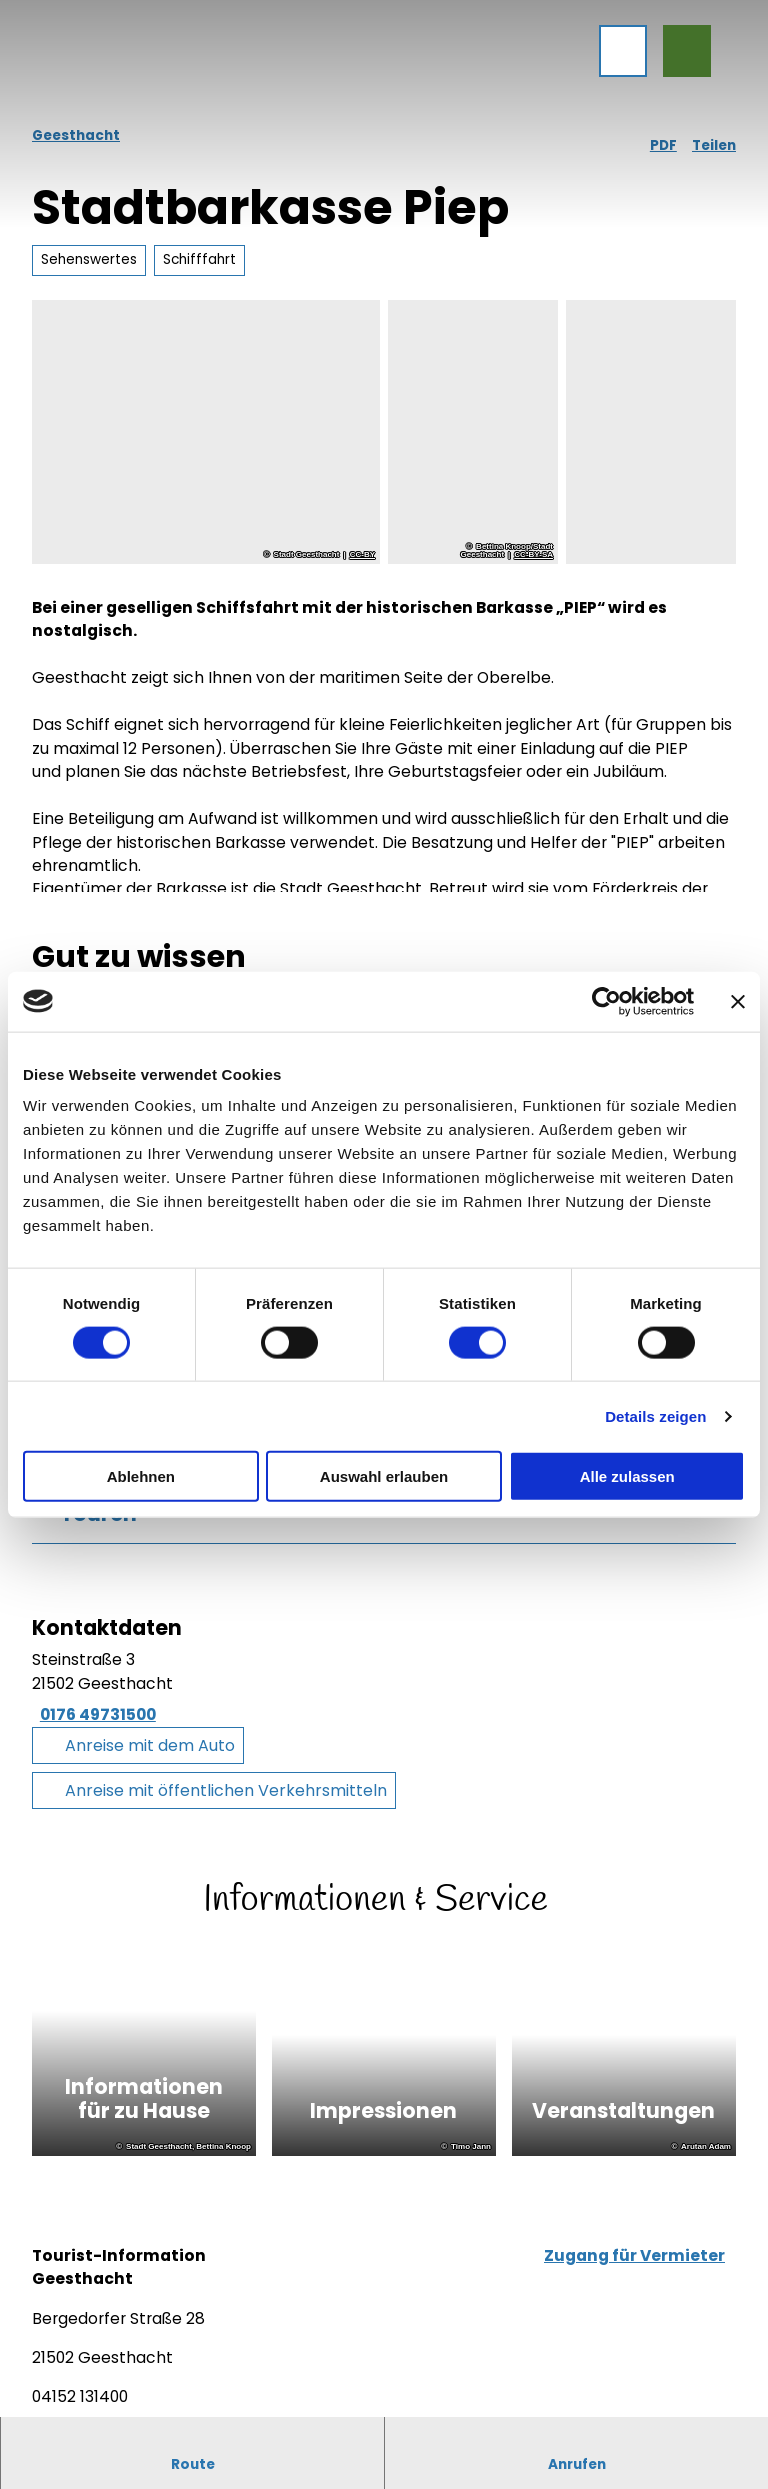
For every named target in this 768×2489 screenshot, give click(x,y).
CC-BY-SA (533, 555)
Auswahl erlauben (384, 1476)
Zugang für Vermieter (634, 2264)
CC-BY (362, 555)
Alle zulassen (627, 1476)
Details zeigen (655, 1415)
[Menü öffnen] (616, 58)
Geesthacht (76, 135)
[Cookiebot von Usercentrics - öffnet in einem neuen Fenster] (606, 1001)
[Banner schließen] (738, 1001)
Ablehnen (141, 1476)
